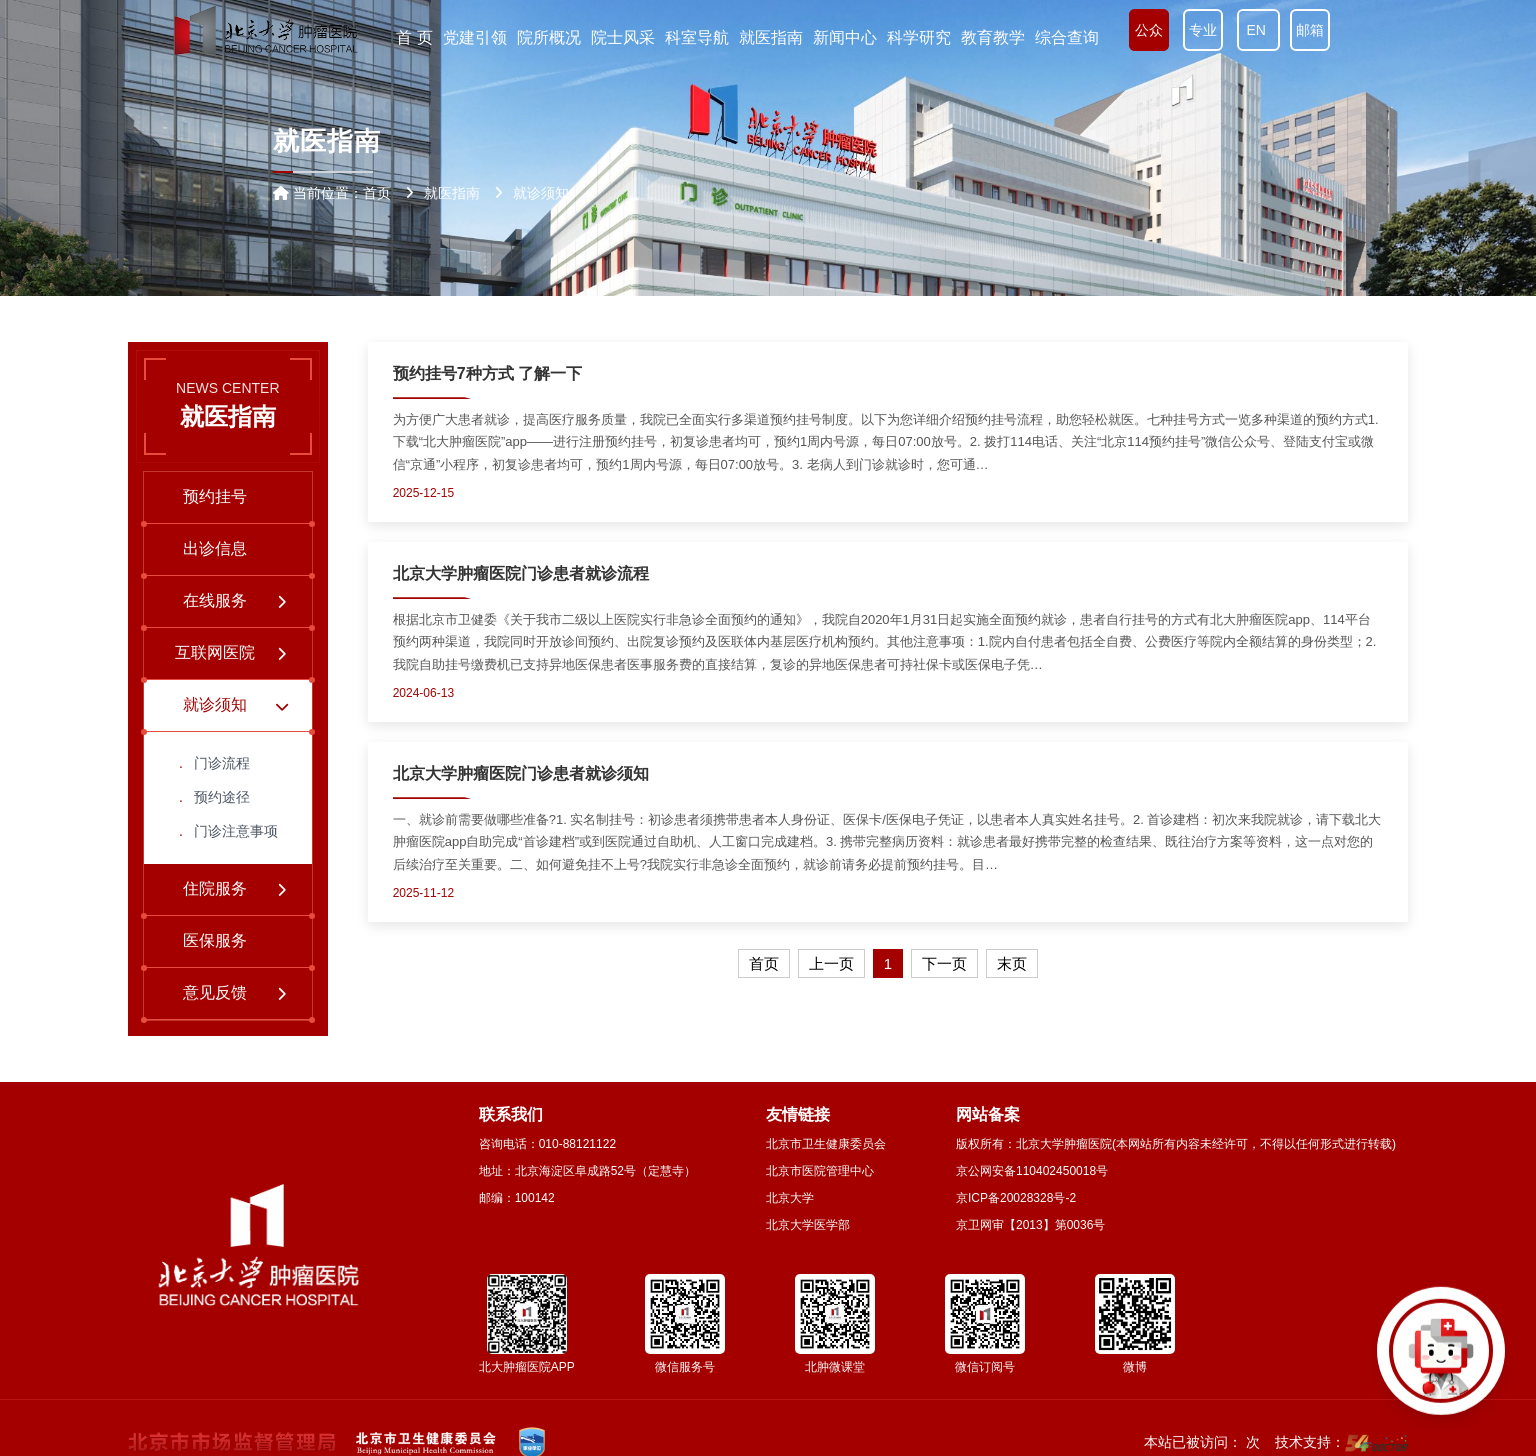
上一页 (831, 963)
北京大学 (790, 1198)
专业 (1203, 30)
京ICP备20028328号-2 (1016, 1198)
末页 (1012, 963)
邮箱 (1310, 30)
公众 (1149, 30)
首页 (377, 193)
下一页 (944, 963)
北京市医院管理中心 (820, 1171)
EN (1258, 30)
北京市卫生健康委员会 (826, 1144)
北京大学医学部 (808, 1225)
